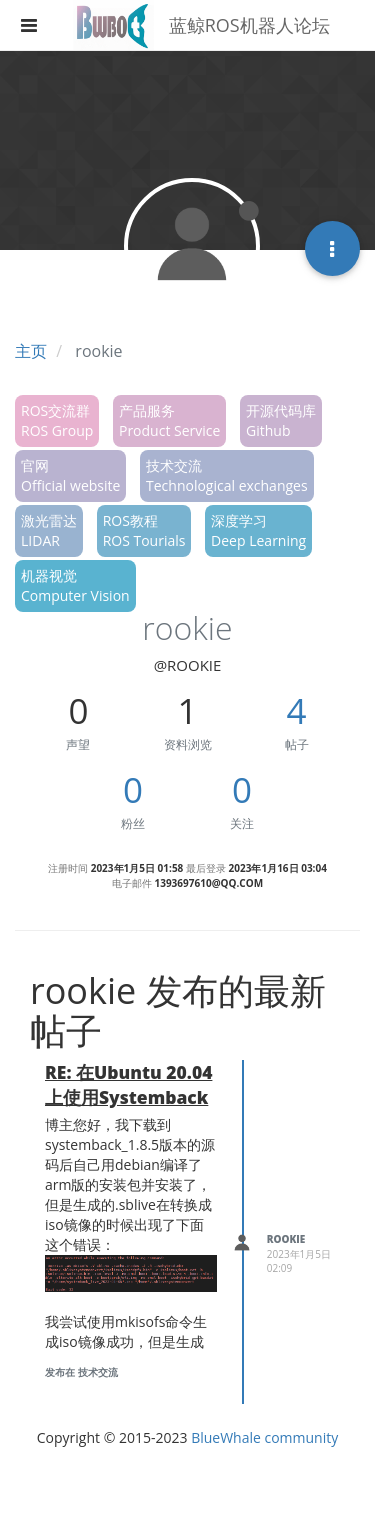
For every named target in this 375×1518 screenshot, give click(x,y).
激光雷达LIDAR (49, 530)
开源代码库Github (281, 420)
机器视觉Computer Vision (75, 585)
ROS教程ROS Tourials (144, 530)
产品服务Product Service (169, 420)
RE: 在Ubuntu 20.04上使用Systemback (128, 1084)
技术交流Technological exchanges (227, 475)
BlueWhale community (264, 1437)
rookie (286, 1239)
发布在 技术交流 (81, 1372)
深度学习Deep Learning (258, 530)
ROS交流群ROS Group (57, 420)
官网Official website (70, 475)
